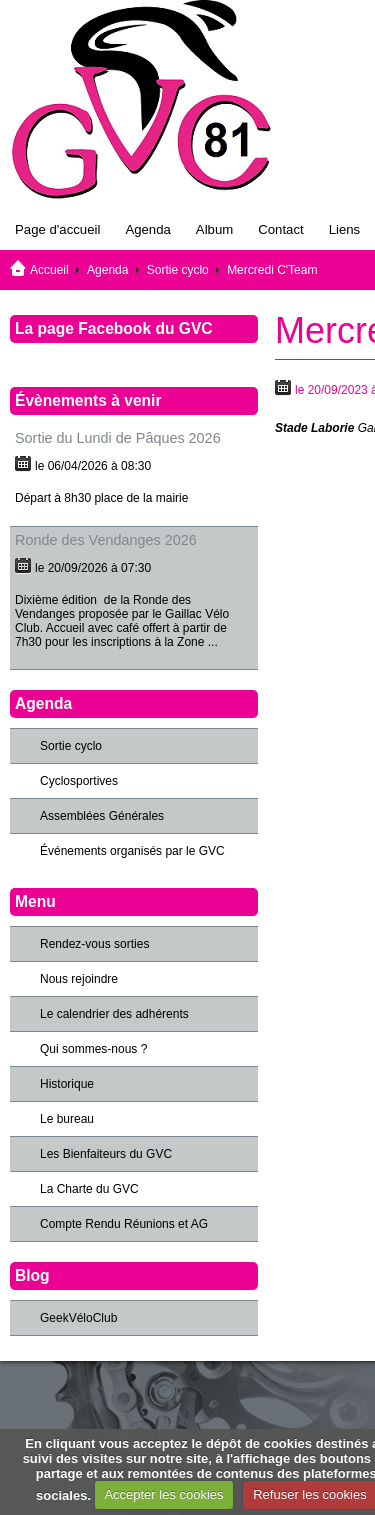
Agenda (147, 229)
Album (214, 229)
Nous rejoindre (79, 979)
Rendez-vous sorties (94, 944)
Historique (67, 1084)
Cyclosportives (79, 781)
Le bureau (67, 1119)
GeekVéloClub (78, 1318)
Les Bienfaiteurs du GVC (106, 1154)
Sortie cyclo (178, 270)
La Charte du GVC (89, 1189)
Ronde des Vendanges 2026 (106, 540)
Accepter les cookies (163, 1494)
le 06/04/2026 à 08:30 (93, 466)
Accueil (49, 270)
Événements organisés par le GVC (132, 851)
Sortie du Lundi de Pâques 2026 (118, 438)
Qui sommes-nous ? (93, 1049)
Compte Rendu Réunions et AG (124, 1224)
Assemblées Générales (102, 816)
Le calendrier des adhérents (114, 1014)
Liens (345, 229)
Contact (280, 229)
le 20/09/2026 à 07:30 (93, 568)
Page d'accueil (57, 229)
